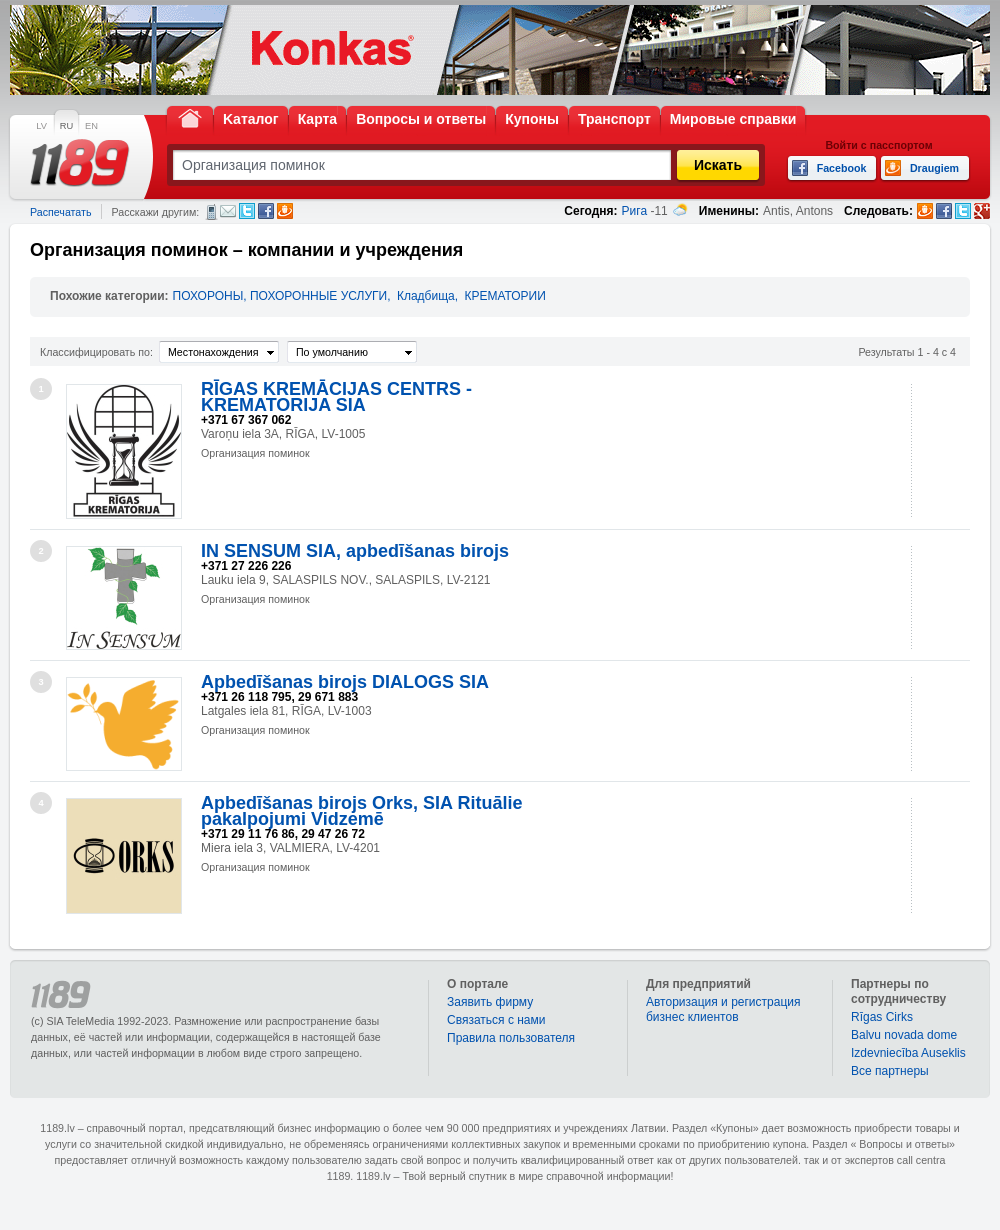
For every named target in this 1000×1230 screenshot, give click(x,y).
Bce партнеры (890, 1071)
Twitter (247, 211)
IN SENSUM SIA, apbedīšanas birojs (355, 551)
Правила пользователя (511, 1038)
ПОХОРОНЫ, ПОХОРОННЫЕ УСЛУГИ (280, 296)
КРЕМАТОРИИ (504, 296)
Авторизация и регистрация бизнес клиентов (723, 1009)
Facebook (266, 211)
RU (66, 126)
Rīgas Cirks (882, 1017)
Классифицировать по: (96, 352)
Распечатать (60, 212)
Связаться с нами (496, 1020)
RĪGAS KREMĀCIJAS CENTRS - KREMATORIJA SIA (336, 397)
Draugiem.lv (285, 211)
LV (41, 126)
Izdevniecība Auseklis (908, 1053)
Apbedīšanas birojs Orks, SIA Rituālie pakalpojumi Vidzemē (361, 811)
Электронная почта (228, 211)
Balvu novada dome (904, 1035)
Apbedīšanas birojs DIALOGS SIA (345, 682)
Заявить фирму (490, 1002)
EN (91, 126)
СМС (211, 212)
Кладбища (426, 296)
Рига (635, 211)
